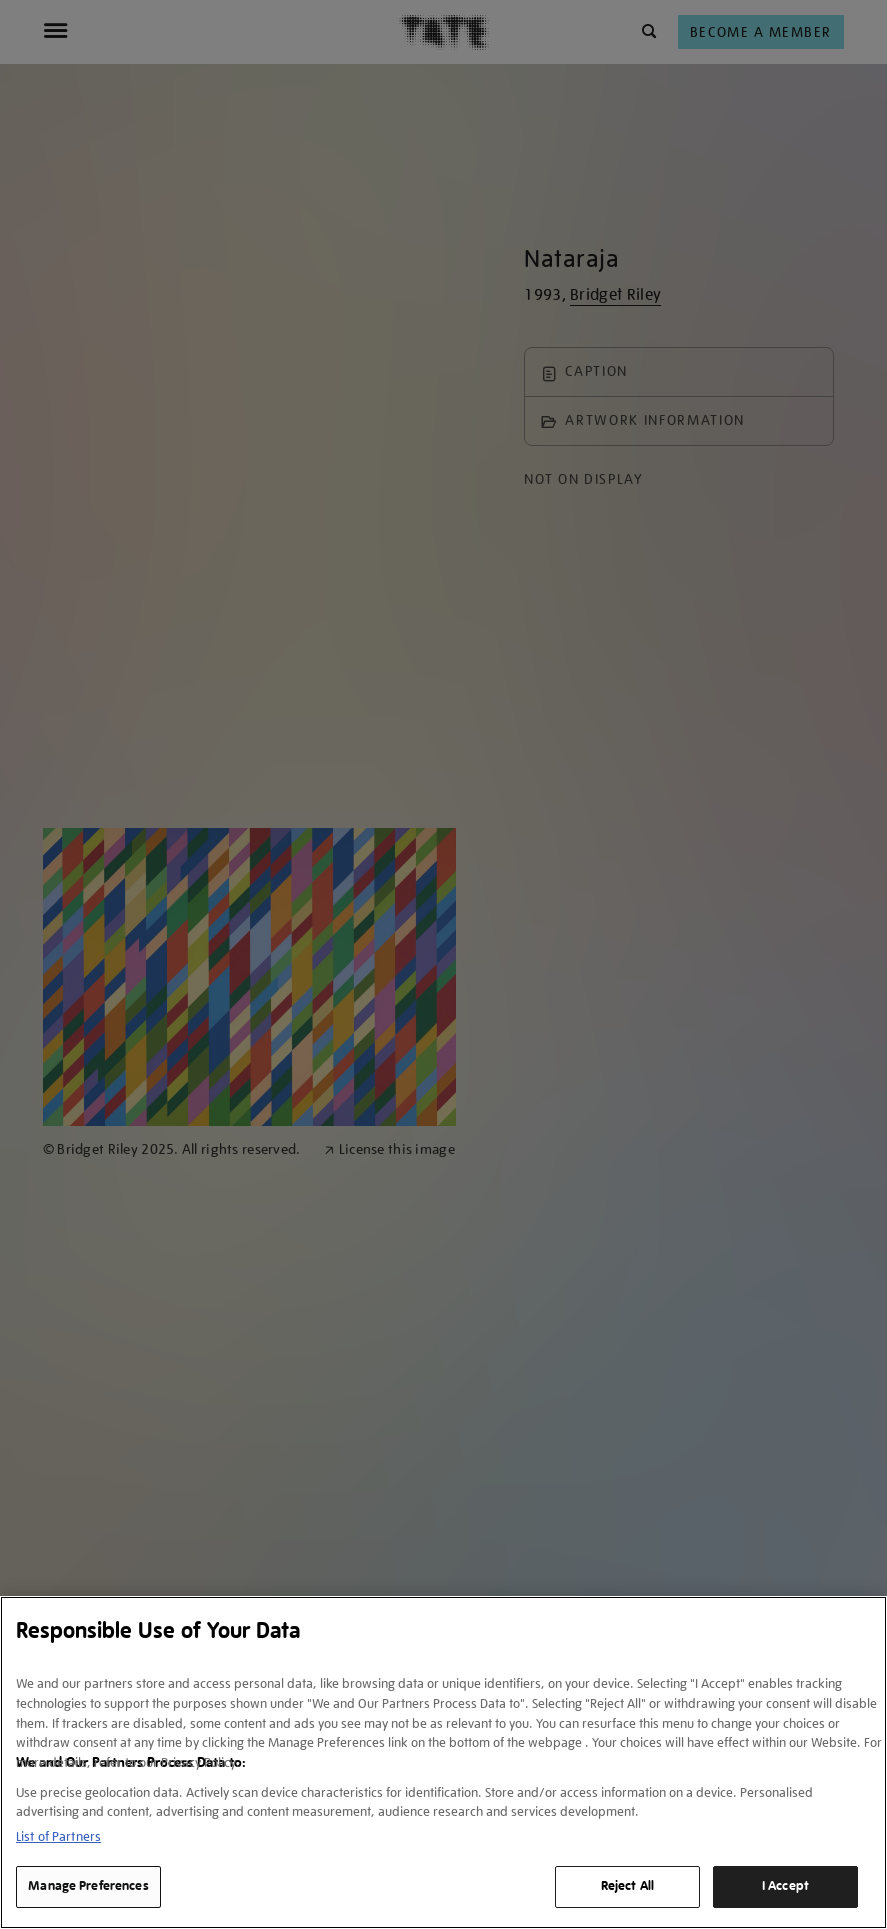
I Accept (785, 1886)
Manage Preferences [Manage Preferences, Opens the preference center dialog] (88, 1886)
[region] (443, 1762)
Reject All (627, 1886)
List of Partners (58, 1836)
